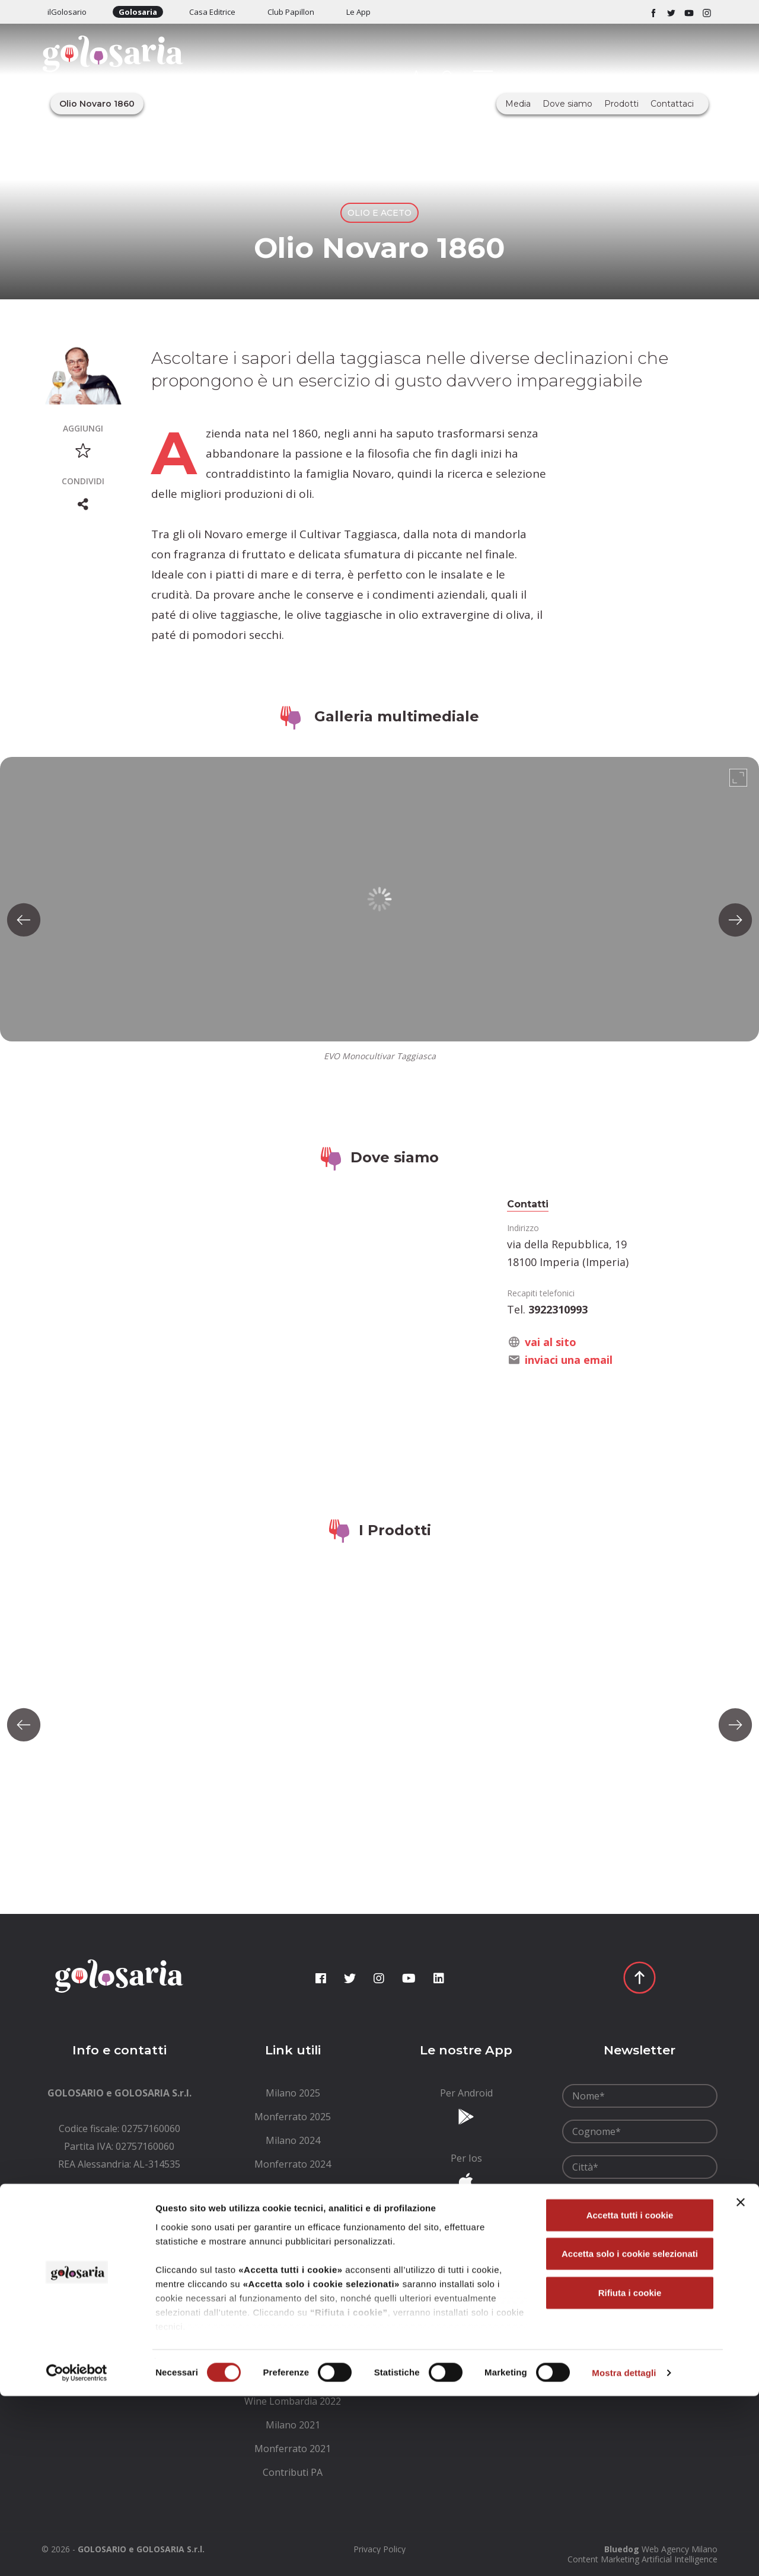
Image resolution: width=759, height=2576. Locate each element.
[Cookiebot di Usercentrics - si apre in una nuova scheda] (77, 2553)
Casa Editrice (212, 12)
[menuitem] (293, 2093)
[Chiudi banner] (740, 2382)
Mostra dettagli (624, 2553)
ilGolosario (67, 12)
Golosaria (138, 12)
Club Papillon (290, 12)
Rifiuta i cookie (630, 2473)
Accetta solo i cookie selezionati (630, 2433)
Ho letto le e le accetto (638, 2235)
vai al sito (550, 1342)
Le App (358, 12)
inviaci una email (569, 1360)
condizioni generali (648, 2229)
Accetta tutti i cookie (630, 2395)
